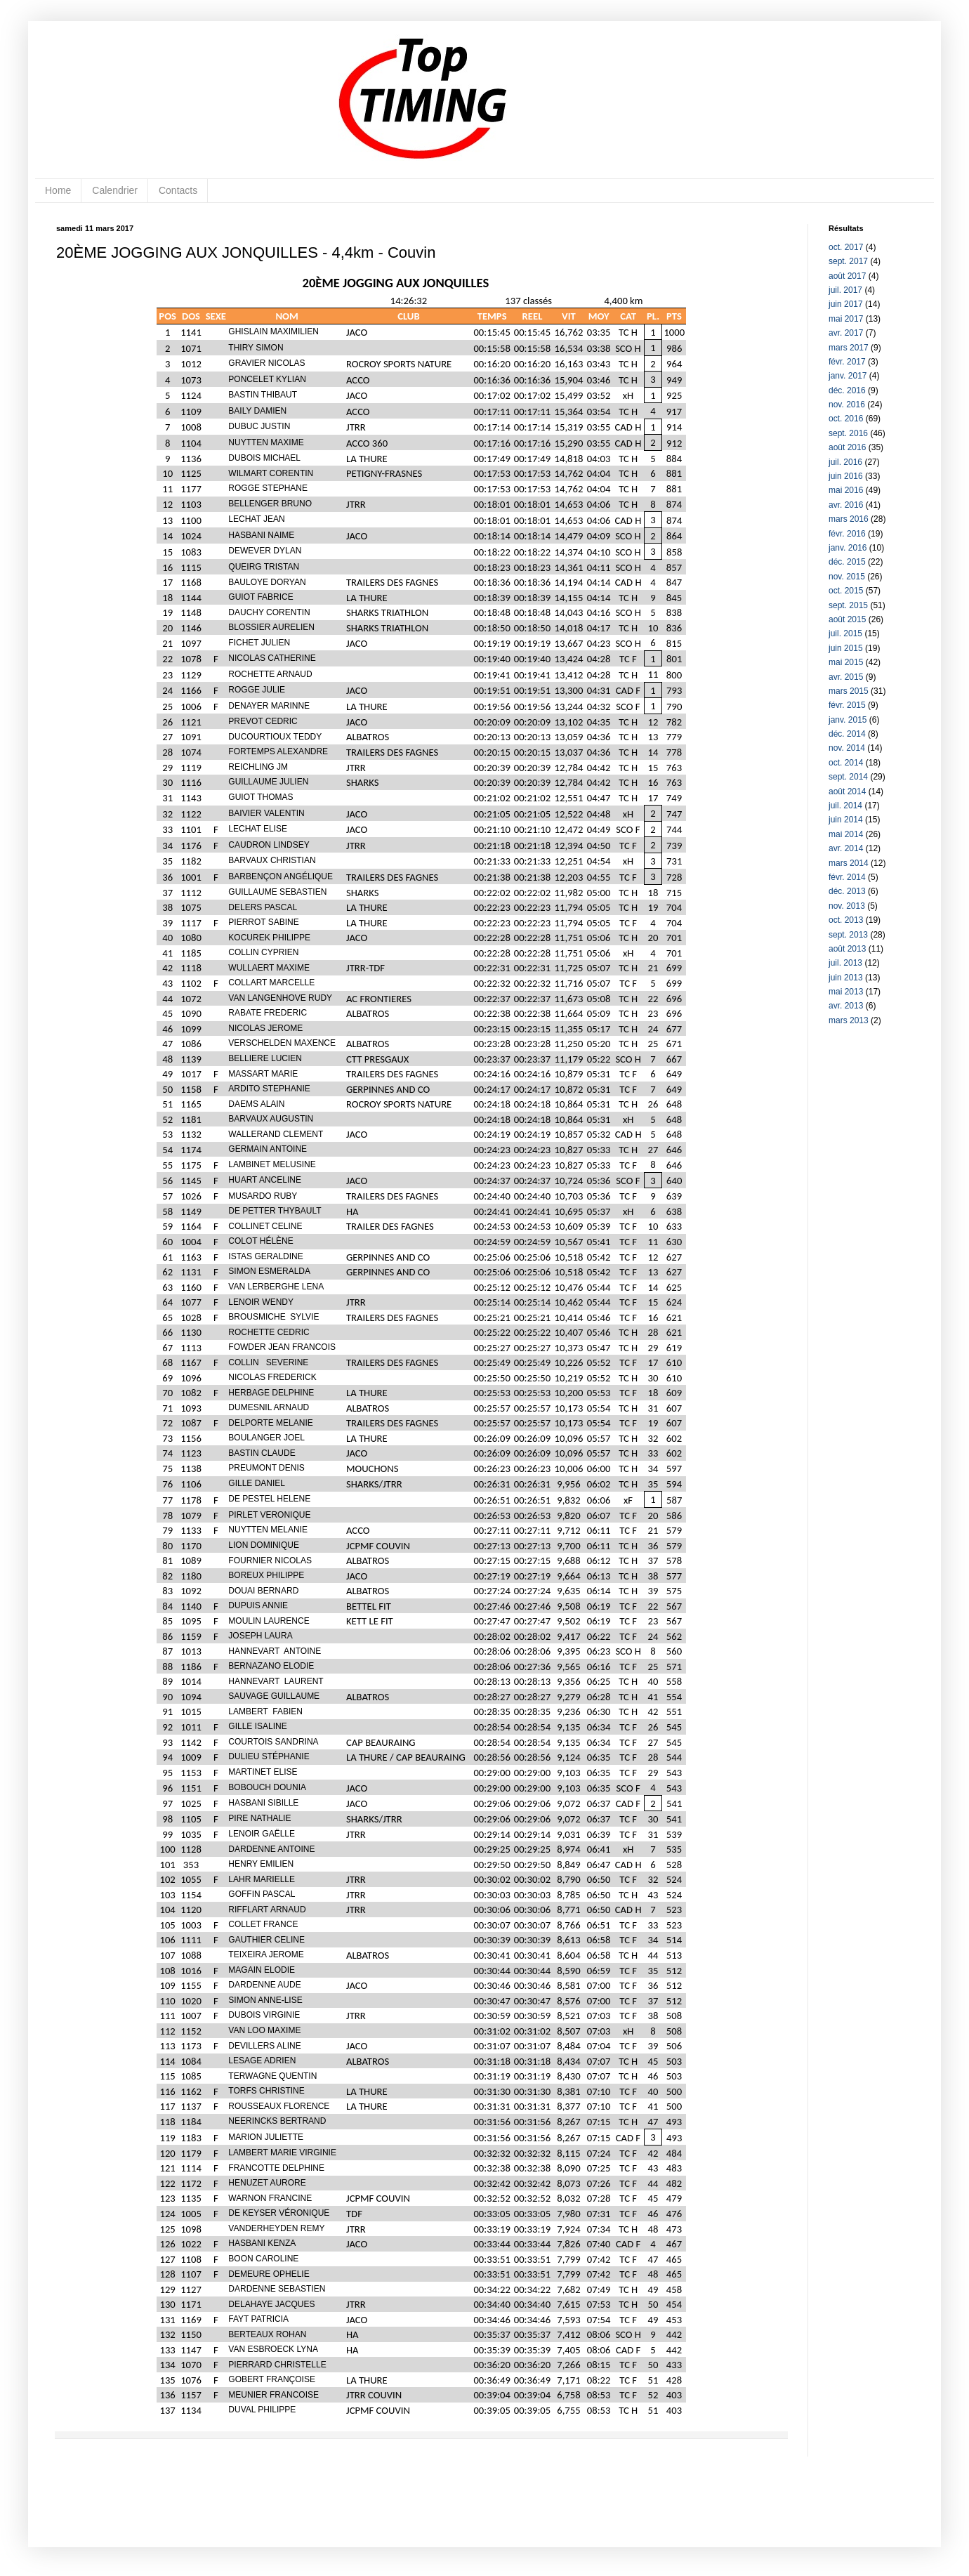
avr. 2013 (846, 1006)
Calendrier (115, 190)
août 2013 (847, 949)
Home (58, 190)
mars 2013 (849, 1020)
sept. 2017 (848, 261)
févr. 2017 (847, 362)
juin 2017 (846, 304)
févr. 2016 (847, 534)
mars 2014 (849, 863)
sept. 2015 (848, 605)
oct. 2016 (846, 418)
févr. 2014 (847, 877)
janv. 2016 (848, 548)
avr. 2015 (846, 677)
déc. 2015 (847, 562)
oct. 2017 (846, 247)
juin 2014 (846, 819)
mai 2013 (846, 992)
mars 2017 (849, 348)
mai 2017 (846, 319)
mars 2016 (849, 519)
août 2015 (847, 619)
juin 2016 (846, 476)
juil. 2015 (845, 633)
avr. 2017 (846, 333)
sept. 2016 (848, 433)
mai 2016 (846, 490)
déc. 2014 (847, 734)
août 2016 (847, 447)
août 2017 (847, 276)
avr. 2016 (846, 505)
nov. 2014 (847, 748)
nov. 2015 (847, 576)
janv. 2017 (848, 376)
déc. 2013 (847, 891)
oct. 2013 (846, 920)
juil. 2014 (845, 805)
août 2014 (847, 791)
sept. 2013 (848, 935)
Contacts (178, 190)
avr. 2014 (846, 848)
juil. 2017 (845, 290)
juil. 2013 (845, 963)
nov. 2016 (847, 404)
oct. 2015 (846, 591)
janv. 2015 (848, 720)
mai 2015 (846, 662)
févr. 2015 (847, 705)
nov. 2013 (847, 906)
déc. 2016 (847, 390)
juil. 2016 (845, 462)
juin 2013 (846, 978)
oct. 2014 (846, 763)
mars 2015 (849, 691)
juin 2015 (846, 648)
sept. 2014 (848, 777)
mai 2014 (846, 834)
